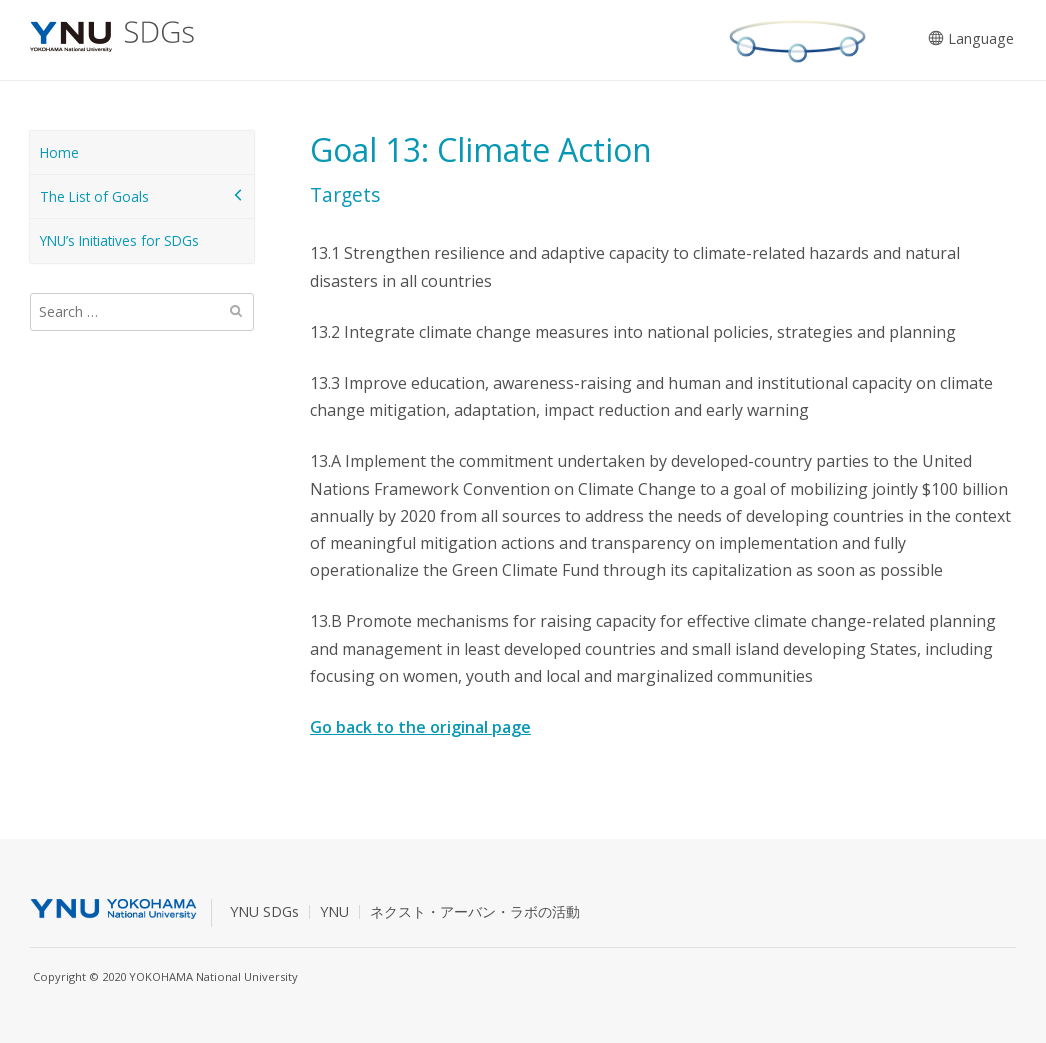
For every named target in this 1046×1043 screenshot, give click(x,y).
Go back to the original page (420, 727)
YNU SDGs (264, 911)
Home (59, 152)
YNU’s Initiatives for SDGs (119, 240)
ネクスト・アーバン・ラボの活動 (475, 911)
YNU (334, 911)
